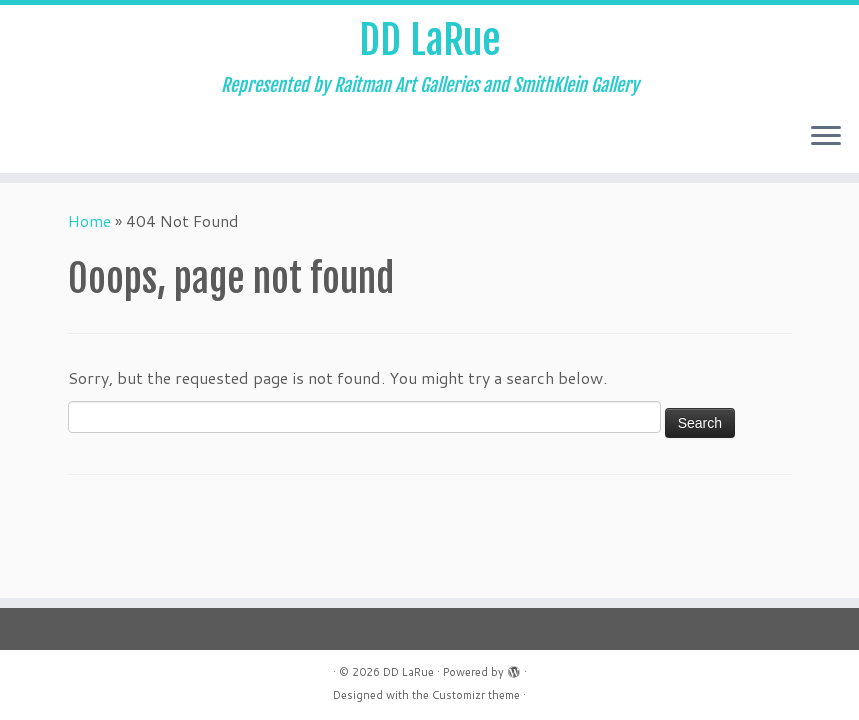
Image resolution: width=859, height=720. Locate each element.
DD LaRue (430, 40)
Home (89, 220)
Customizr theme (476, 695)
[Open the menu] (826, 137)
